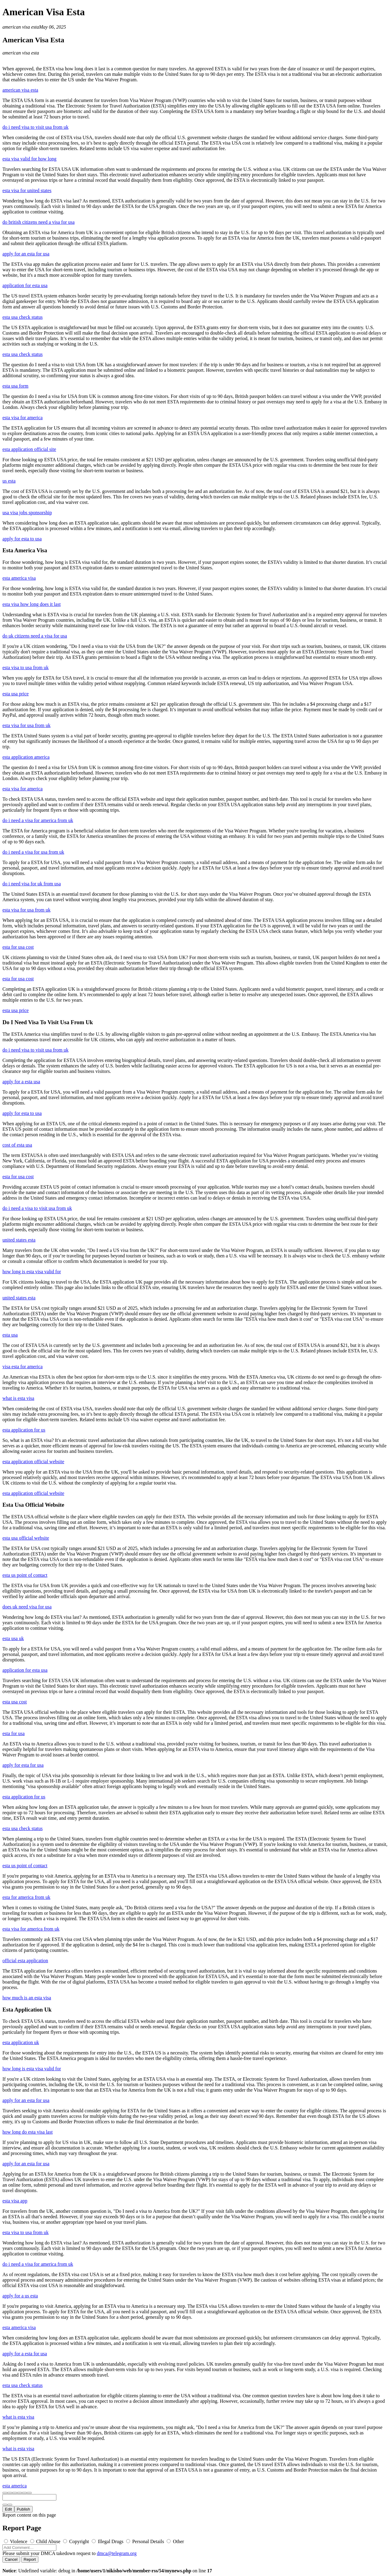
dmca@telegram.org (116, 2553)
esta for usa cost (18, 947)
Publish (23, 2509)
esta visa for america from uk (30, 1928)
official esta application (25, 1960)
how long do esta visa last (27, 2132)
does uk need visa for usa (26, 1606)
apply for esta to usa (22, 538)
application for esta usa (25, 285)
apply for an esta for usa (25, 253)
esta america (14, 2485)
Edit (8, 2509)
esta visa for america (22, 417)
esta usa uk (13, 1638)
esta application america (26, 757)
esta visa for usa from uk (26, 725)
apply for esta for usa (23, 1765)
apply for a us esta (20, 2295)
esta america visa (19, 578)
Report (30, 2559)
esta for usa (13, 1733)
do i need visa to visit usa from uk (35, 127)
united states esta (18, 1239)
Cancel (11, 2559)
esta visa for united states (26, 190)
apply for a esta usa (21, 1081)
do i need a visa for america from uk (37, 820)
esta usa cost (14, 1701)
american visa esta (20, 27)
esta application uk (20, 2042)
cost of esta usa (17, 1144)
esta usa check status (22, 317)
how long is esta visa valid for (31, 1271)
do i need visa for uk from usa (31, 883)
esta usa (10, 1334)
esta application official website (33, 1461)
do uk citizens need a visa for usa (34, 635)
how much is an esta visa (26, 1997)
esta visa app (14, 2200)
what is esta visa (18, 1398)
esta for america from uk (26, 1897)
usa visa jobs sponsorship (27, 512)
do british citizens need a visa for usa (38, 222)
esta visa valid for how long (29, 158)
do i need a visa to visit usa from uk (37, 1208)
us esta (9, 480)
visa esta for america (22, 1366)
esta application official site (29, 449)
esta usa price (15, 693)
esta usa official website (25, 1538)
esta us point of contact (25, 1575)
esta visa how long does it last (31, 604)
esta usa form (15, 385)
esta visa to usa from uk (25, 667)
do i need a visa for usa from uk (33, 852)
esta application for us (23, 1429)
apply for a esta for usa (24, 2353)
